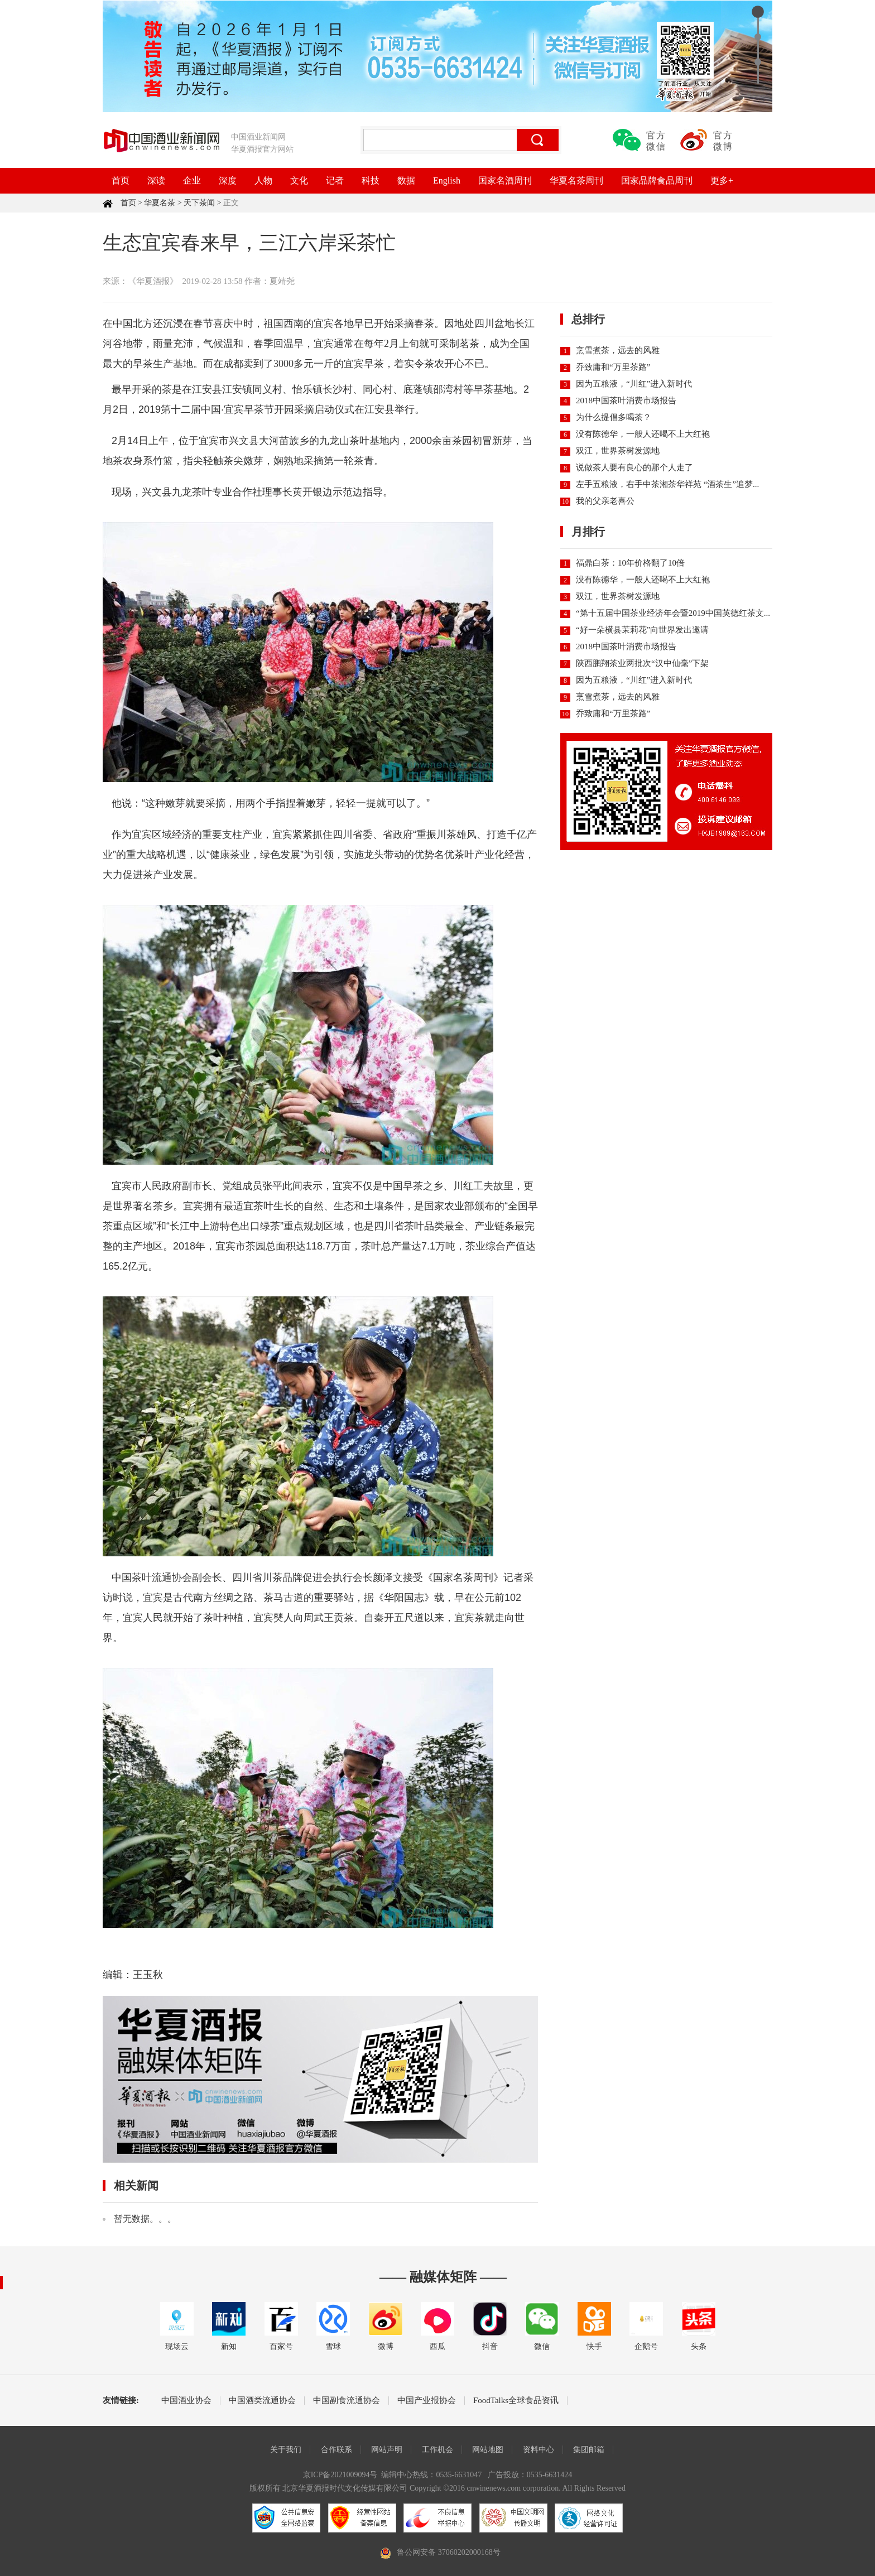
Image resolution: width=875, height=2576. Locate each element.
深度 (228, 180)
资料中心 (538, 2449)
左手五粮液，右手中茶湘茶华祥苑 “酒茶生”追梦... (667, 484)
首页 (120, 180)
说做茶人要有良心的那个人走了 (634, 467)
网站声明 (386, 2449)
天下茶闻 (199, 203)
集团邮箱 (588, 2449)
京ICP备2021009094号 (340, 2475)
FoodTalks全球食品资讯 (516, 2400)
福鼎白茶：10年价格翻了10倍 (630, 562)
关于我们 (285, 2449)
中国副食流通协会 (346, 2400)
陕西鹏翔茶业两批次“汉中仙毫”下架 (642, 663)
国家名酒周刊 (505, 180)
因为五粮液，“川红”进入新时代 (634, 383)
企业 (192, 180)
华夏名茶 (159, 203)
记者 (335, 180)
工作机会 (437, 2449)
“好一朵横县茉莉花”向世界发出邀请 (642, 629)
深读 (156, 180)
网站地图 (487, 2449)
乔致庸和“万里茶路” (613, 367)
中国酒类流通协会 (262, 2400)
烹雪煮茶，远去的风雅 (618, 350)
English (446, 180)
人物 (263, 180)
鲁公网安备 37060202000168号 (449, 2552)
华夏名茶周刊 (576, 180)
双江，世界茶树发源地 (618, 450)
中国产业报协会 (426, 2400)
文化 (299, 180)
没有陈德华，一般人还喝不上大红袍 (643, 434)
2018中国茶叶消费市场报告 (626, 400)
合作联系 (336, 2449)
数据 (406, 180)
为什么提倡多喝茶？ (613, 417)
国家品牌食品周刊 (657, 180)
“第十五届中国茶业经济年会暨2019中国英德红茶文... (673, 613)
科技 (370, 180)
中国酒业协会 (186, 2400)
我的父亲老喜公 (605, 500)
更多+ (721, 180)
